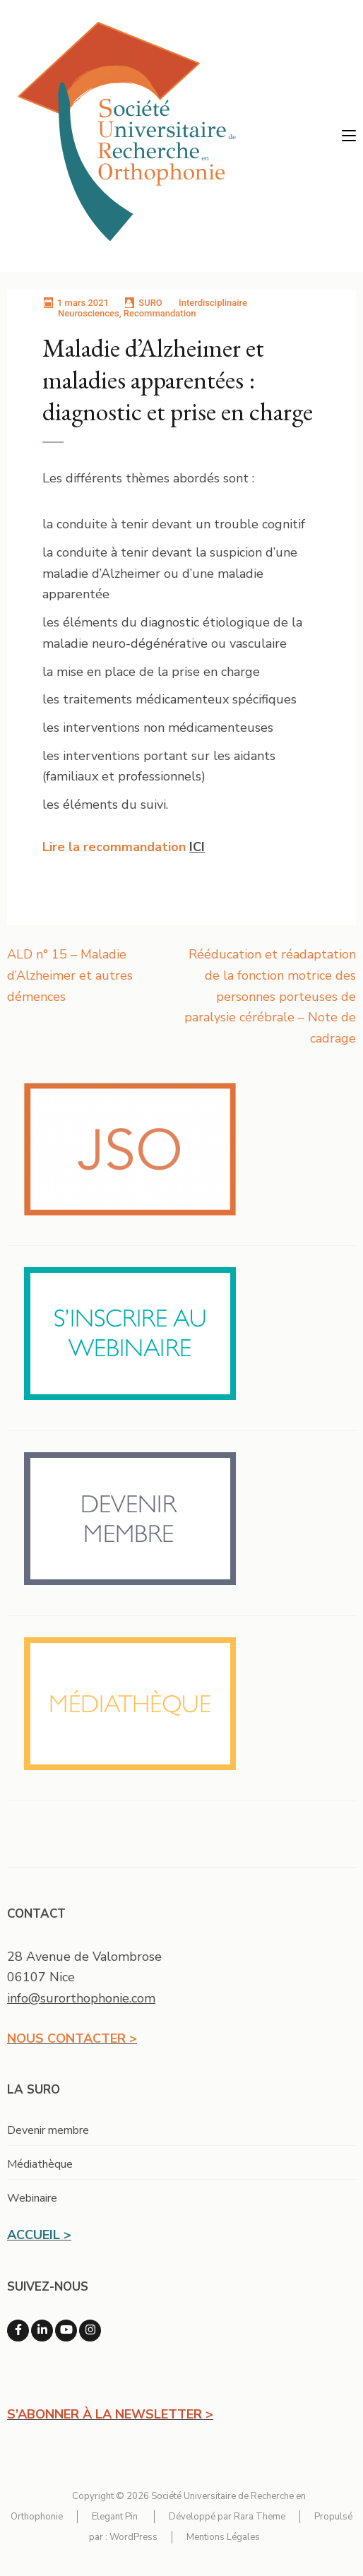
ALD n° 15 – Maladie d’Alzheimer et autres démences (70, 975)
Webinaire (32, 2198)
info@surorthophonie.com (81, 1998)
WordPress (133, 2537)
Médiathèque (40, 2164)
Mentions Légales (223, 2537)
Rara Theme (259, 2516)
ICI (197, 846)
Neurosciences (88, 313)
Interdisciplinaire (213, 302)
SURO (150, 302)
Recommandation (160, 313)
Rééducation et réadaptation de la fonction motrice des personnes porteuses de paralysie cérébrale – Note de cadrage (270, 996)
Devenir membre (48, 2130)
